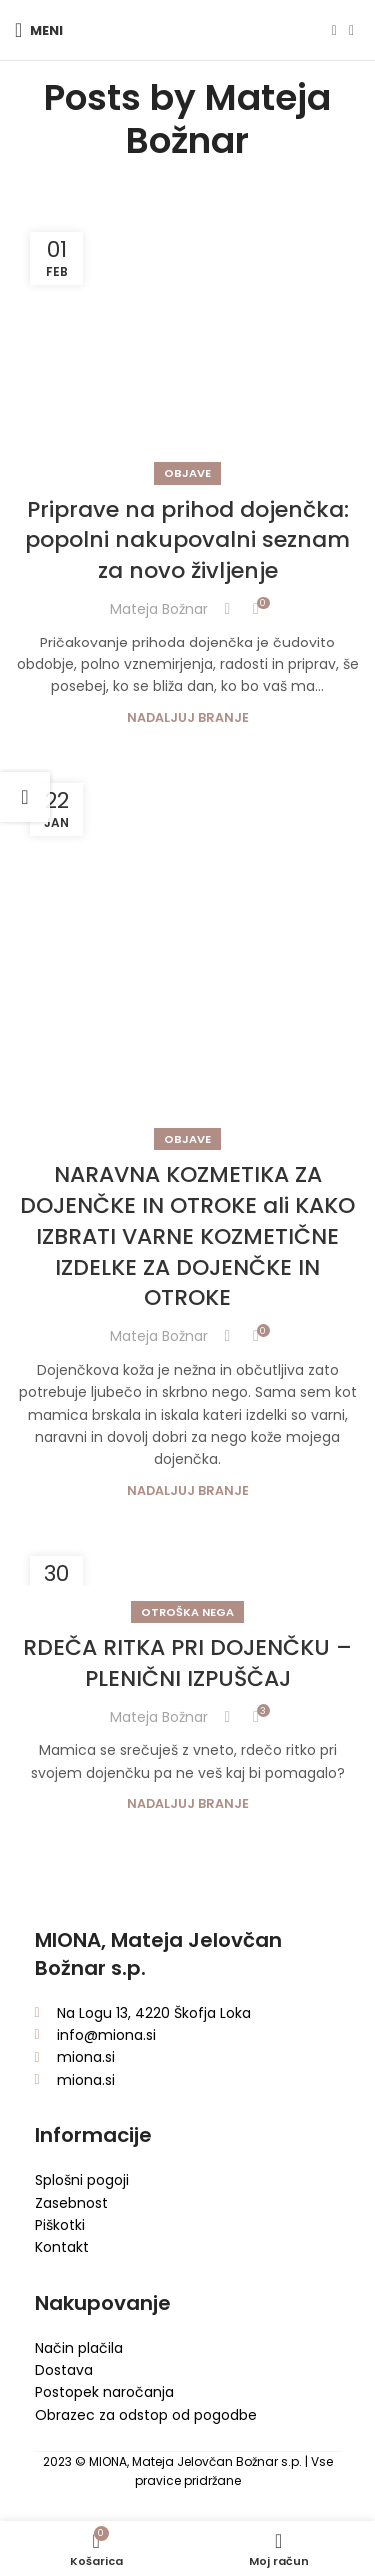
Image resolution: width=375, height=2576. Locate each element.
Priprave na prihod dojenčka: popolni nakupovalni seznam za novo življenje (187, 540)
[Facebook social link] (334, 30)
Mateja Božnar (228, 119)
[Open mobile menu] (39, 30)
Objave (187, 473)
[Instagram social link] (351, 30)
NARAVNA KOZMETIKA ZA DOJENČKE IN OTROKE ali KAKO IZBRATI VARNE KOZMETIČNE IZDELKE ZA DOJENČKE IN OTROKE (187, 1236)
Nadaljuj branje (188, 717)
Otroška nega (187, 1612)
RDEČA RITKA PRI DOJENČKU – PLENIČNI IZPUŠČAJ (187, 1663)
